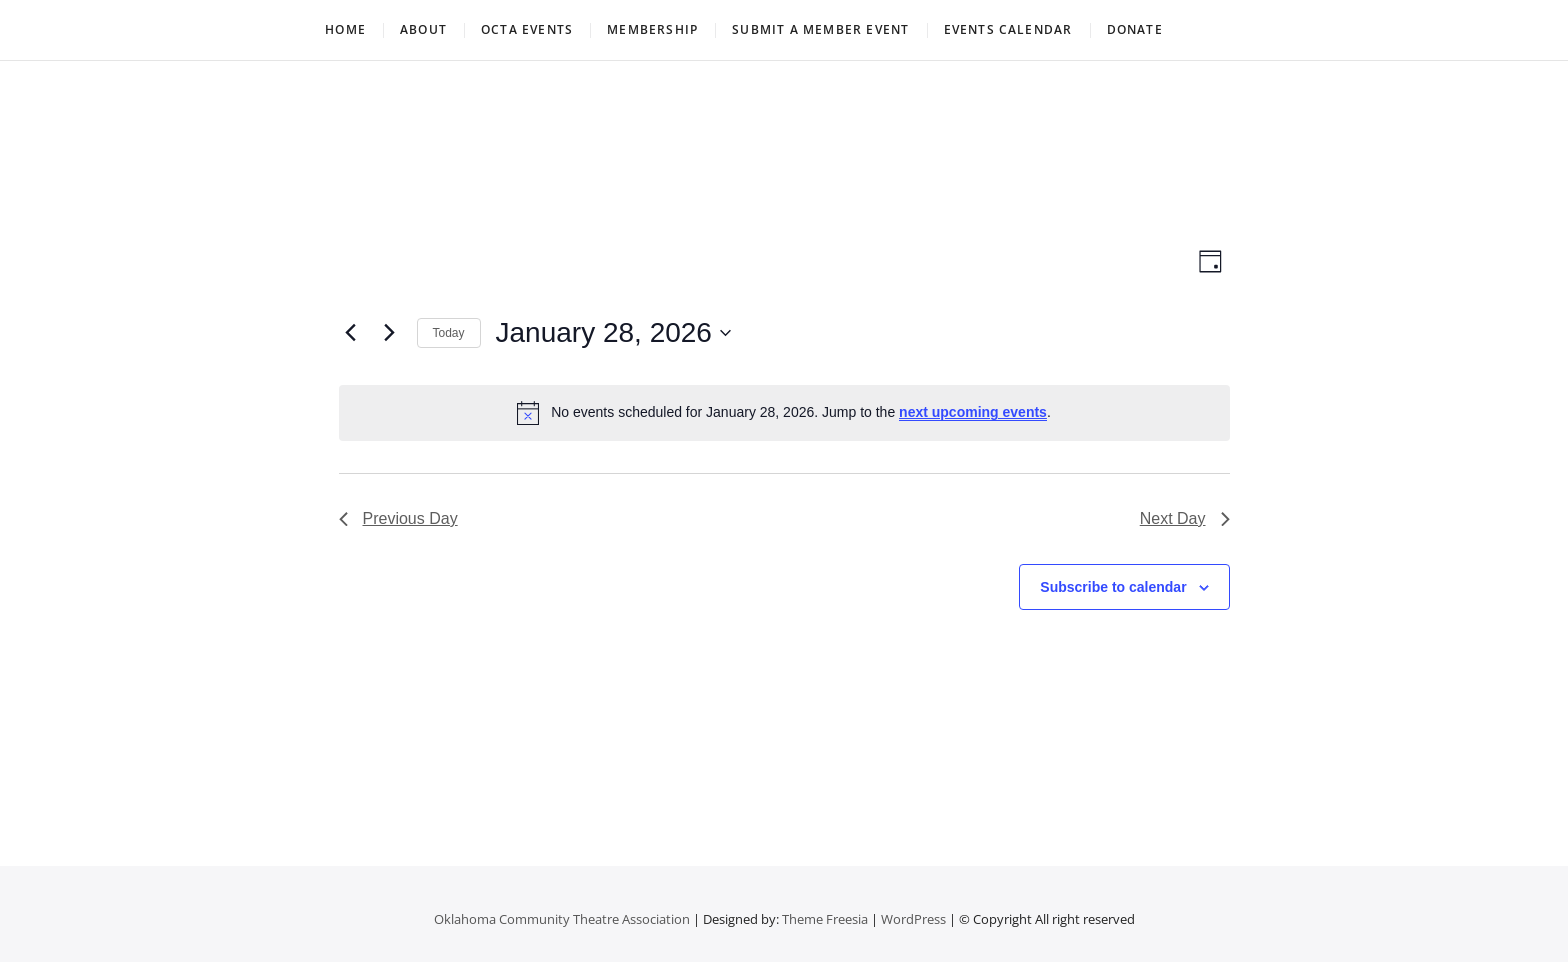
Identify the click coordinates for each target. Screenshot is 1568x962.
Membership (652, 29)
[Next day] (390, 333)
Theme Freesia (825, 919)
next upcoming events (973, 412)
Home (345, 29)
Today (449, 333)
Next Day (1185, 518)
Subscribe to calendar (1113, 587)
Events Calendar (1008, 29)
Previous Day (398, 518)
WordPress (913, 919)
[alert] (784, 413)
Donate (1135, 29)
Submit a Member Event (820, 29)
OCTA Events (527, 29)
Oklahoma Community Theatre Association (562, 919)
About (423, 29)
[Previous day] (351, 333)
